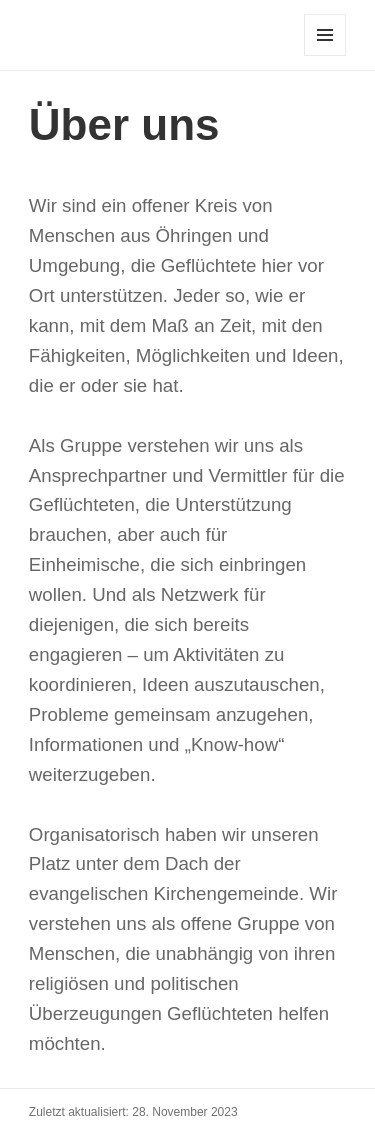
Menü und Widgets (325, 55)
